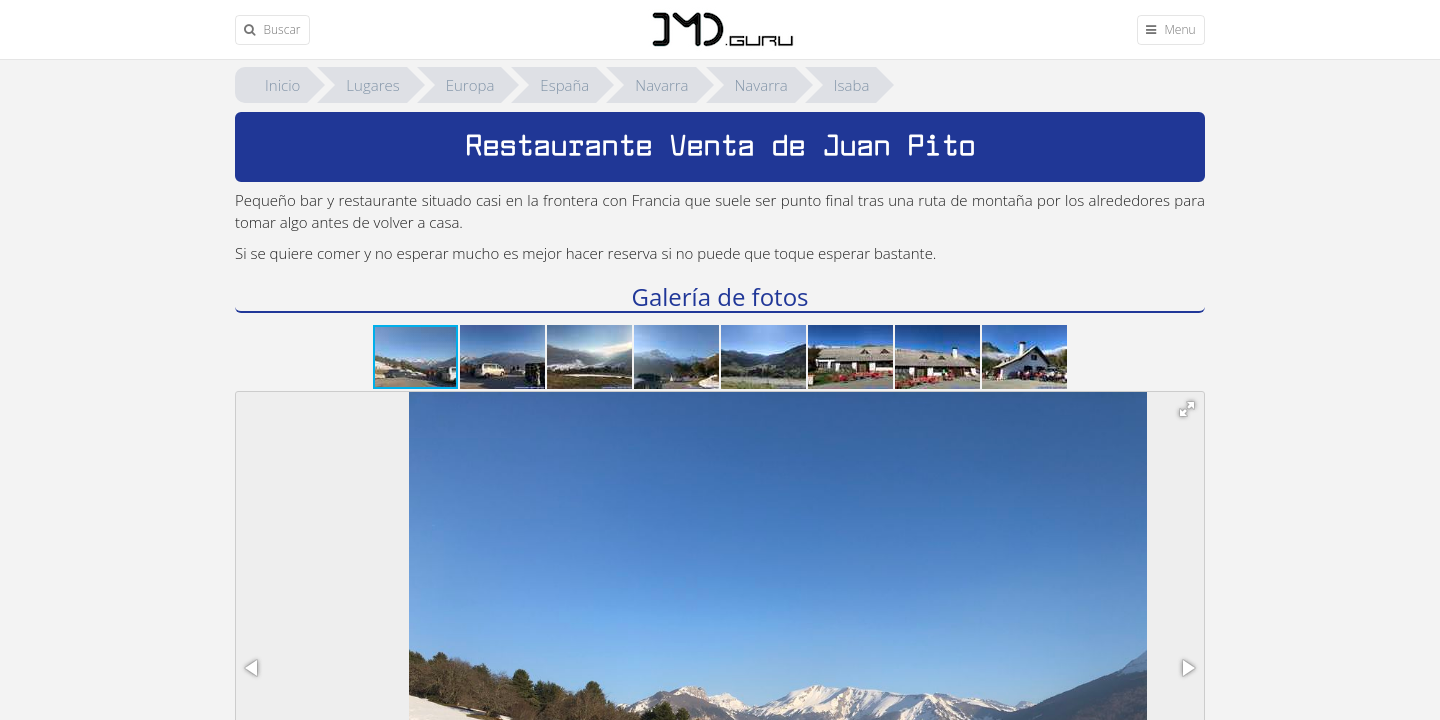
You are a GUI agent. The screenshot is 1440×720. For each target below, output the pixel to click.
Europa (470, 85)
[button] (503, 357)
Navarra (661, 85)
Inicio (282, 85)
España (564, 85)
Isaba (852, 85)
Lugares (372, 85)
